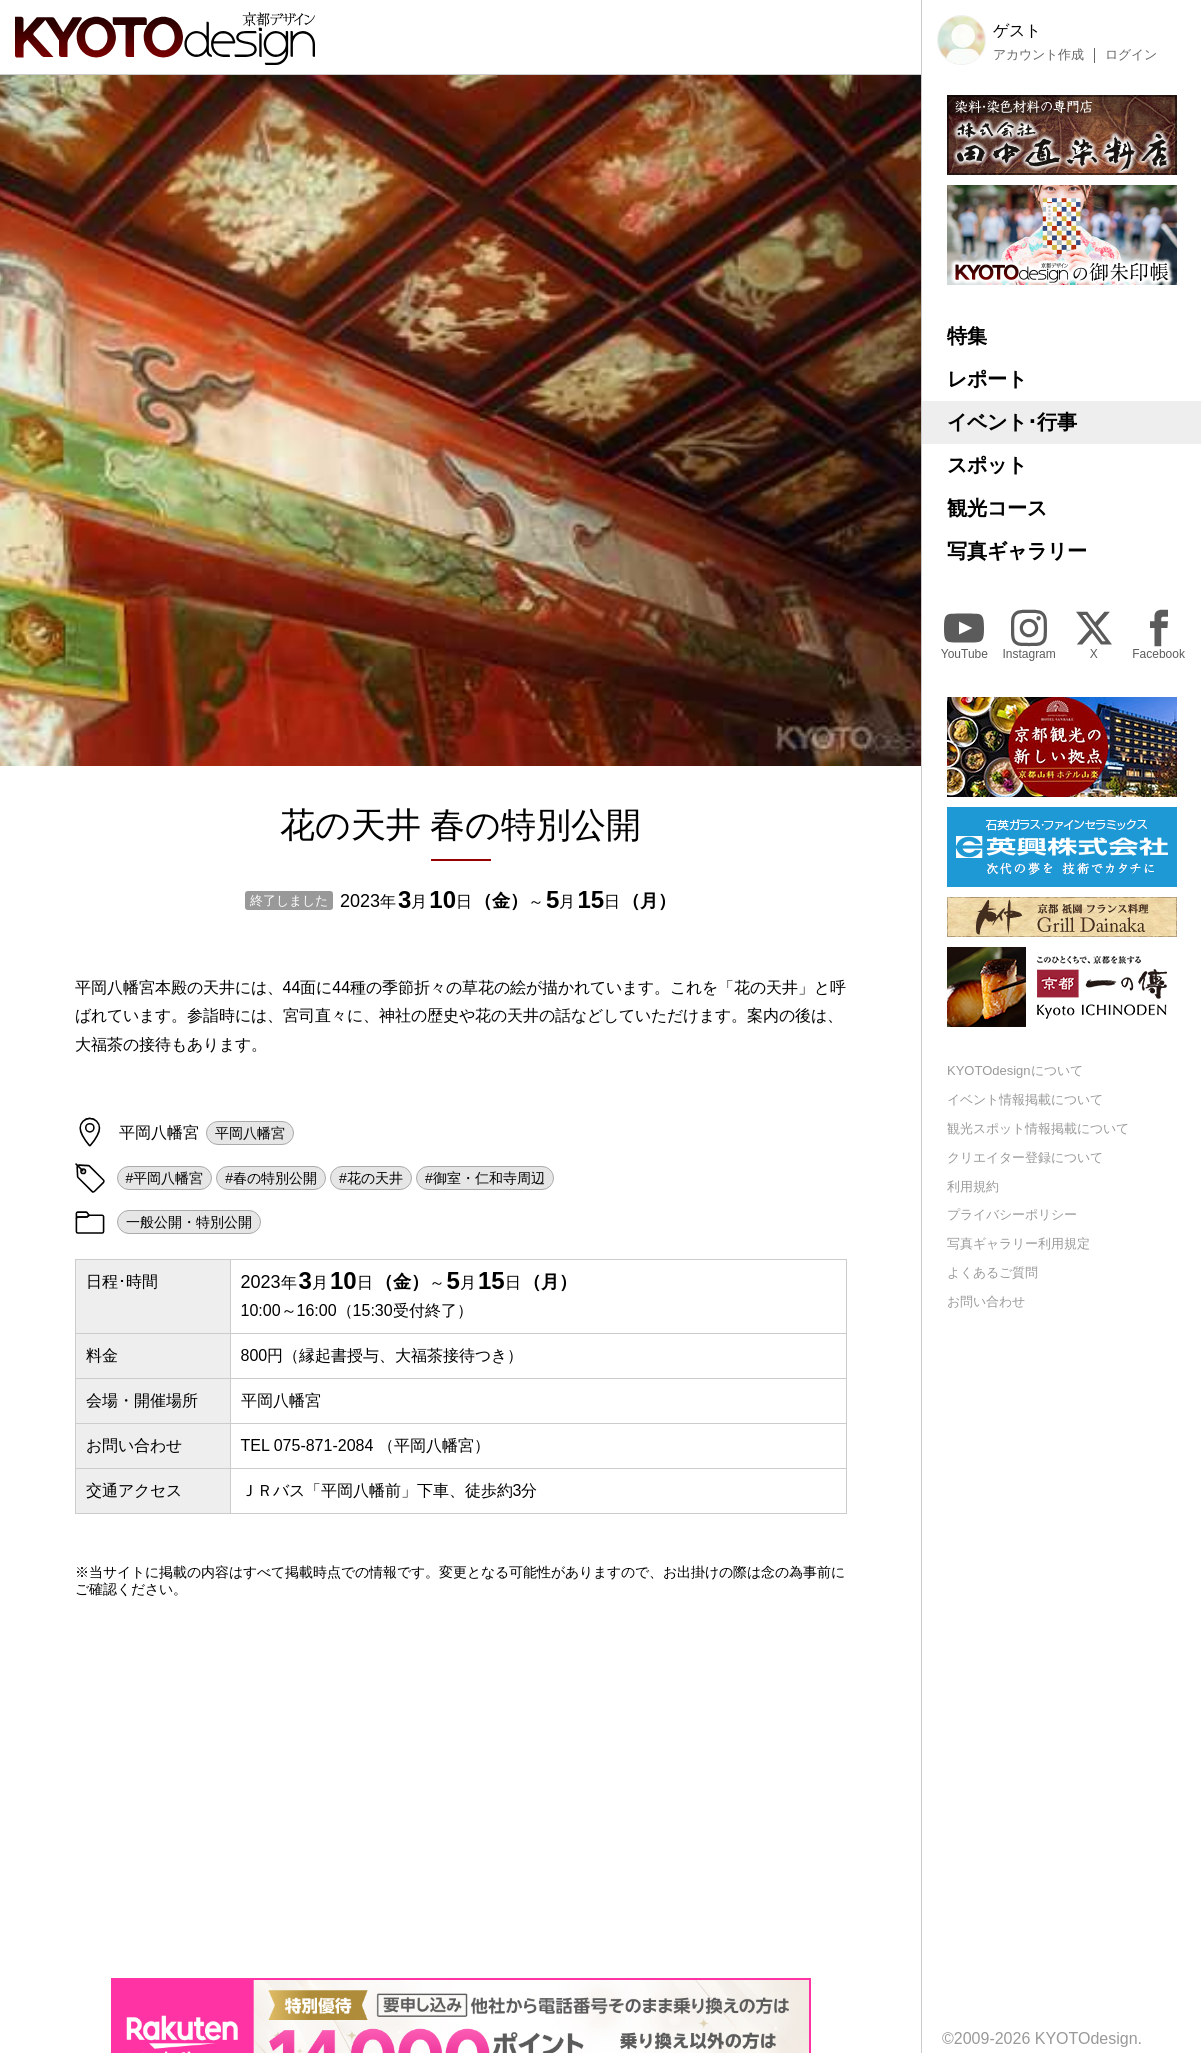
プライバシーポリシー (1012, 1214)
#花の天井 (371, 1178)
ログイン (1131, 55)
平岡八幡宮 (250, 1133)
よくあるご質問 (992, 1272)
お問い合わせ (986, 1301)
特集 (967, 336)
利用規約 (973, 1186)
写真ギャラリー (1017, 551)
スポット (987, 465)
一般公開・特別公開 (189, 1222)
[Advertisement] (461, 1788)
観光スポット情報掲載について (1038, 1128)
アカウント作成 (1038, 55)
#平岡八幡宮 (165, 1178)
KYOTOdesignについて (1015, 1070)
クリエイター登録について (1025, 1157)
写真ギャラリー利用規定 (1018, 1243)
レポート (987, 379)
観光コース (997, 508)
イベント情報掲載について (1025, 1099)
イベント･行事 (1012, 422)
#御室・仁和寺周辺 (485, 1178)
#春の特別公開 (271, 1178)
